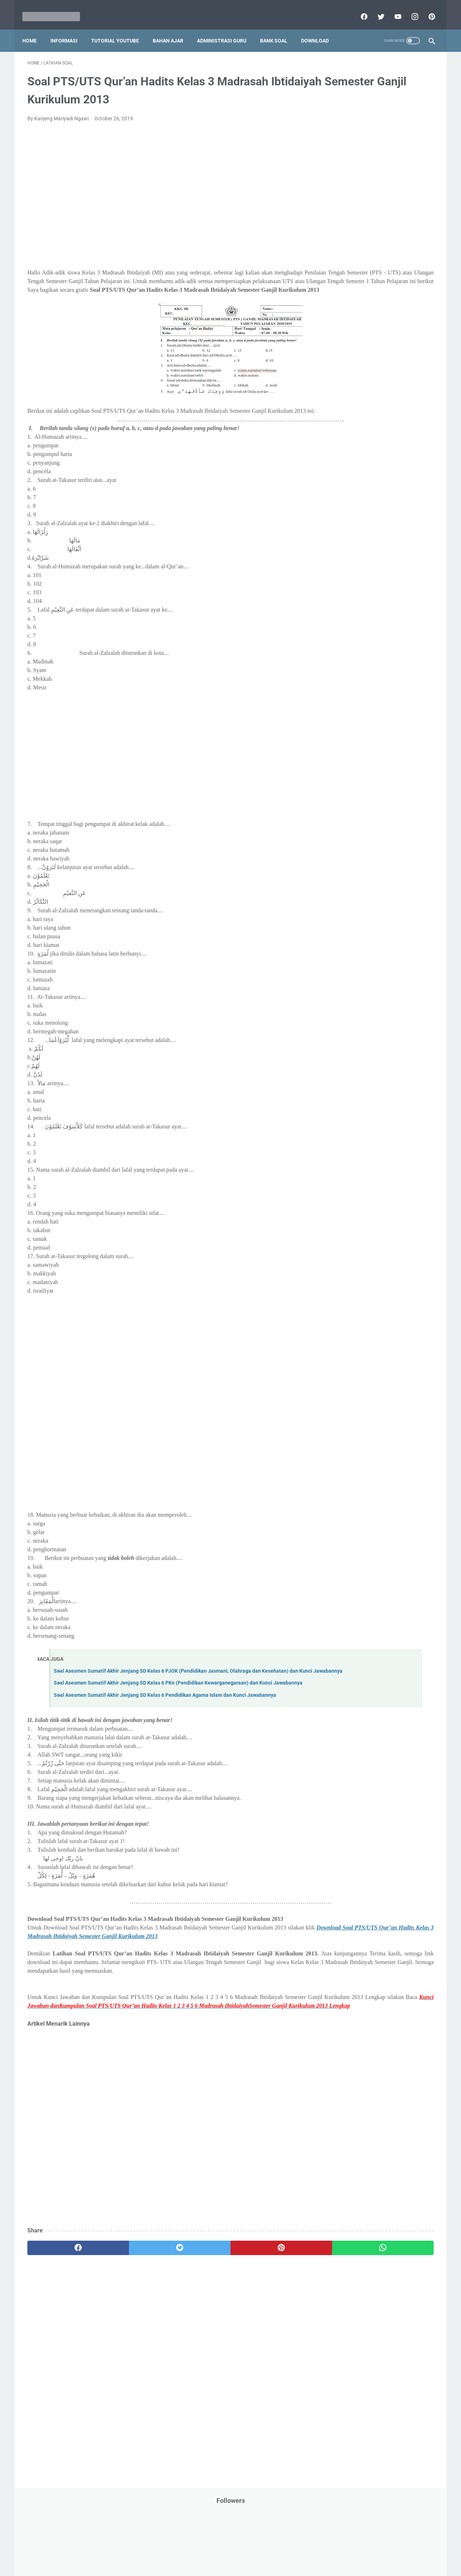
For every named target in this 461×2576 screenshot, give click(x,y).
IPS (376, 201)
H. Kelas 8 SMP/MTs (359, 619)
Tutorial (415, 461)
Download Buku (396, 187)
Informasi (68, 28)
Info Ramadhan (389, 214)
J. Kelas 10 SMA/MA (359, 644)
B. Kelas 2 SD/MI (354, 543)
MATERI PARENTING (352, 283)
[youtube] (392, 9)
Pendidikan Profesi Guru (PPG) (363, 351)
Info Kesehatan (346, 214)
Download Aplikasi (349, 187)
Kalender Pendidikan (352, 255)
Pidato (400, 378)
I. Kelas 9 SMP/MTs (358, 632)
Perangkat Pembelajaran (357, 378)
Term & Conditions (224, 2550)
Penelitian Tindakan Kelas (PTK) (364, 365)
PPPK (399, 296)
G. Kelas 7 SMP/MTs (359, 607)
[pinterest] (426, 9)
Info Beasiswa (404, 201)
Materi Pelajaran (402, 283)
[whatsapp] (266, 2310)
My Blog (338, 296)
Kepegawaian (399, 255)
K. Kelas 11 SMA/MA (359, 657)
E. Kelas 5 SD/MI (354, 581)
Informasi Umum (378, 228)
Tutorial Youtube (394, 475)
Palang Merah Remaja (354, 310)
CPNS (410, 159)
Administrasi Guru (226, 28)
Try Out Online (345, 461)
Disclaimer (147, 2550)
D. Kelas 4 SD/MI (354, 568)
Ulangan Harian (346, 488)
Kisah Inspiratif (346, 269)
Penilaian (419, 365)
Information (342, 242)
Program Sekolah (348, 392)
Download (320, 28)
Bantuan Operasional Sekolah (362, 159)
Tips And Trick (388, 447)
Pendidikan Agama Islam (357, 337)
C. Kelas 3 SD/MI (354, 556)
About (259, 2550)
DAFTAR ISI (341, 173)
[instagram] (409, 9)
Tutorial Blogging (348, 475)
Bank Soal (278, 28)
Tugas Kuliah (383, 461)
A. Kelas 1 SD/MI (354, 531)
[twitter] (375, 9)
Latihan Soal (386, 269)
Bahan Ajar (173, 28)
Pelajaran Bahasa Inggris (357, 324)
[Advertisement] (163, 192)
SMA (378, 433)
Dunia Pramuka (346, 201)
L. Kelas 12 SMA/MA (359, 670)
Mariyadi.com (240, 2565)
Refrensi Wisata (346, 433)
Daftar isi (315, 2550)
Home (34, 28)
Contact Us (285, 2550)
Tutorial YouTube (120, 28)
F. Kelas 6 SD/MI (354, 594)
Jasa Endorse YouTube (390, 242)
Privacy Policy (181, 2550)
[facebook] (358, 9)
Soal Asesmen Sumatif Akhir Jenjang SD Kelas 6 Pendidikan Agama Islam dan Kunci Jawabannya (165, 1731)
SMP (397, 433)
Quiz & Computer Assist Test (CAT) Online (375, 419)
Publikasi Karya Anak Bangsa (362, 406)
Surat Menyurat (346, 447)
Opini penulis (370, 296)
